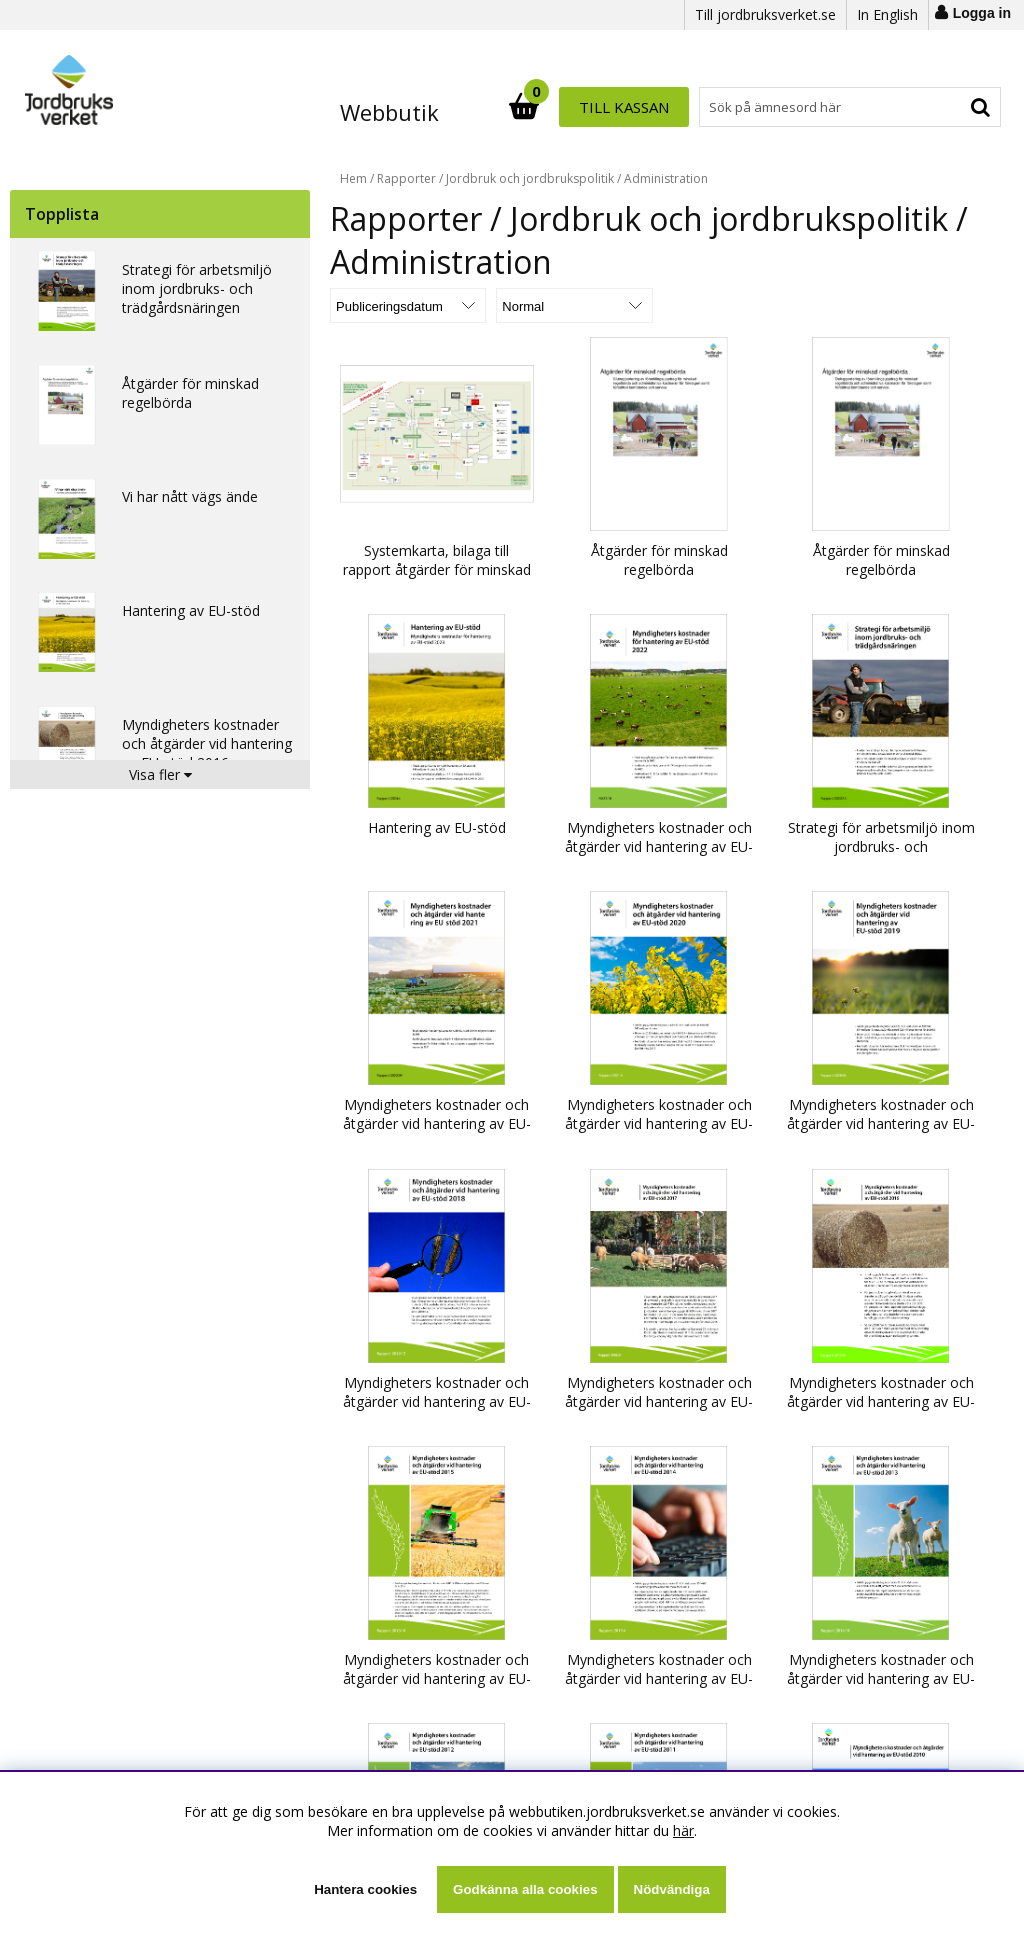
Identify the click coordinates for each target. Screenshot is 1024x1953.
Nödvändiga (672, 1889)
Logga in (982, 13)
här (683, 1830)
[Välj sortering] (405, 305)
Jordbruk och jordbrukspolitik (530, 178)
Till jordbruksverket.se (765, 14)
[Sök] (599, 107)
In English (887, 14)
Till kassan (936, 107)
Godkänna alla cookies (525, 1889)
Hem (353, 178)
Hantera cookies (365, 1889)
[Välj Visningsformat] (565, 305)
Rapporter (406, 178)
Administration (666, 178)
